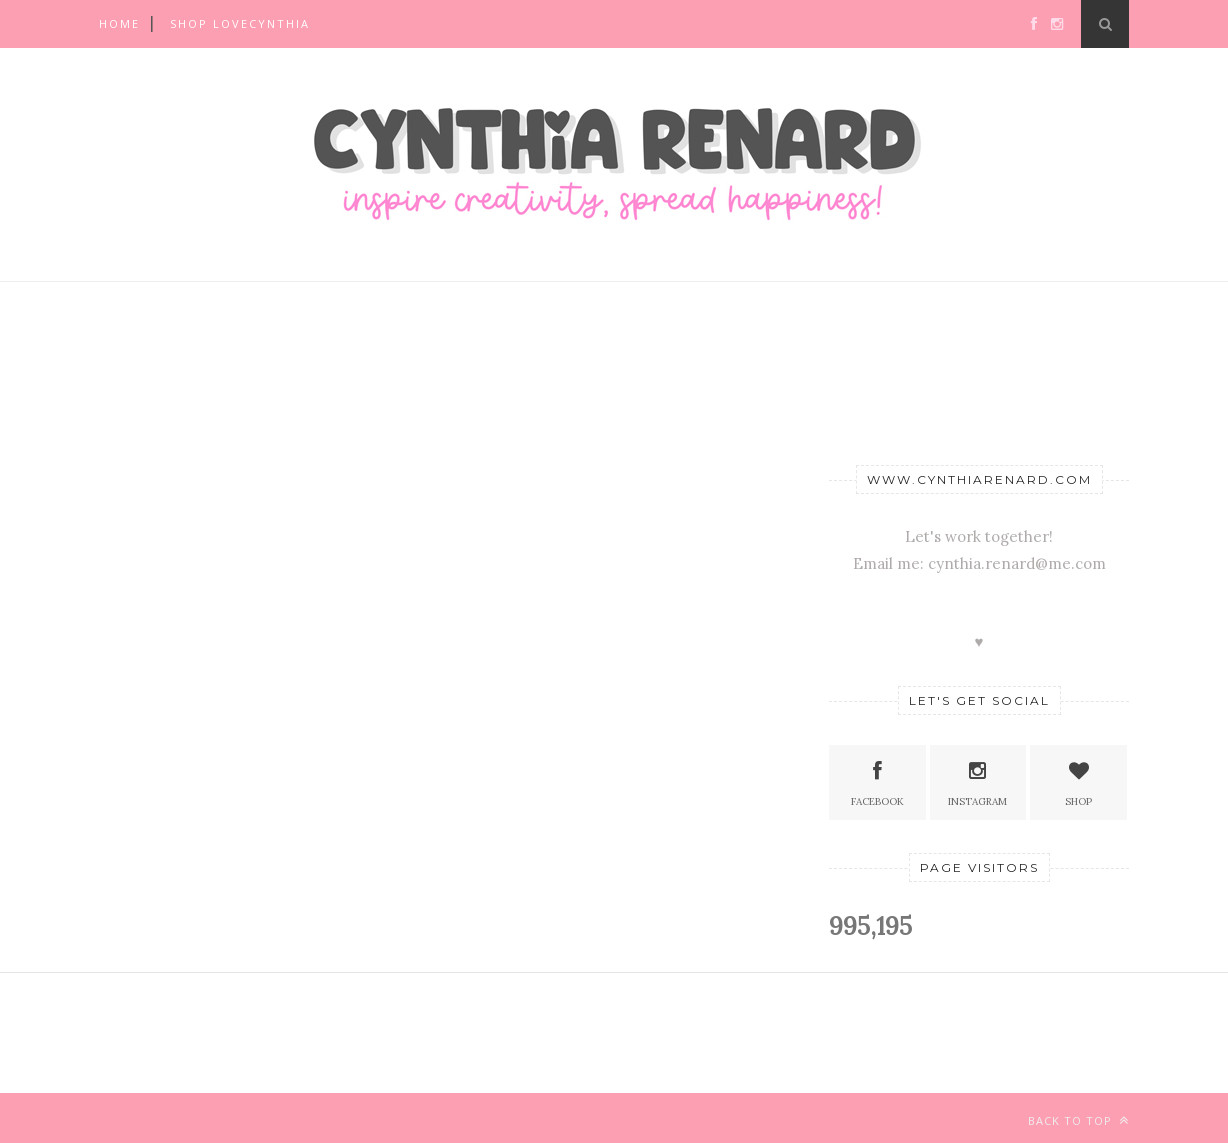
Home (119, 23)
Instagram (977, 781)
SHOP (1079, 781)
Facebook (877, 781)
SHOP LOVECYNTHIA (240, 23)
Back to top (1078, 1120)
